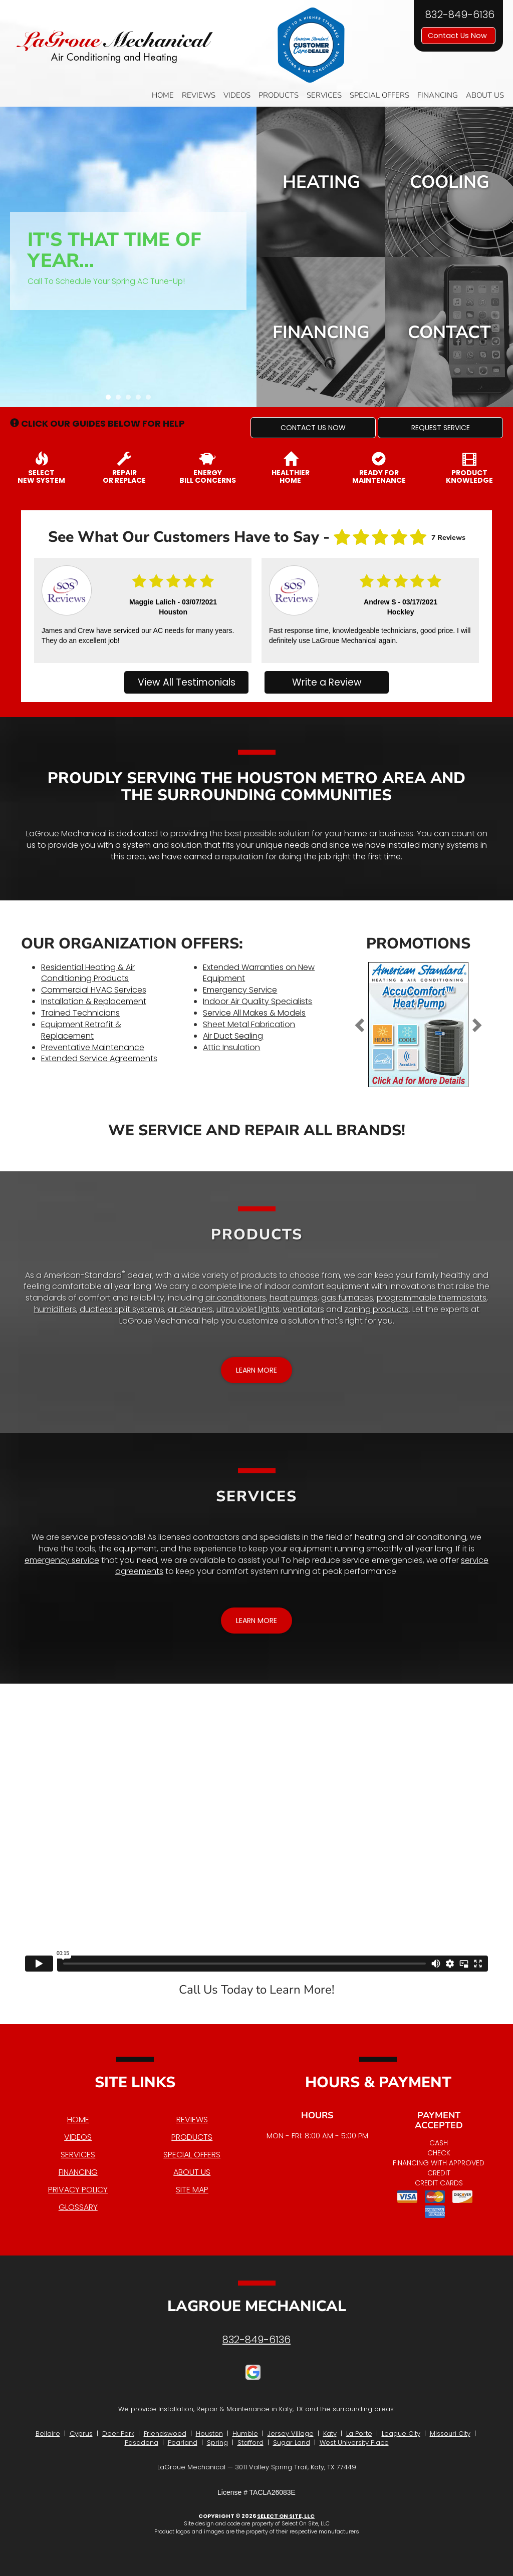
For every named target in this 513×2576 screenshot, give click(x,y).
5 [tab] (151, 400)
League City (401, 2433)
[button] (313, 427)
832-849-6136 (256, 2340)
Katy (330, 2433)
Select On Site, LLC (286, 2516)
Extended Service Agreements (99, 1058)
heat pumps (294, 1298)
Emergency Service (240, 990)
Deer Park (118, 2433)
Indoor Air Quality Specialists (257, 1001)
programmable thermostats (431, 1298)
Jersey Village (291, 2433)
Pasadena (141, 2442)
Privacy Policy (78, 2189)
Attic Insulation (231, 1047)
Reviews (198, 95)
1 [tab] (111, 400)
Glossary (78, 2207)
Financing (437, 95)
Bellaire (48, 2433)
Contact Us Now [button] (458, 36)
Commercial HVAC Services (93, 990)
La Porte (359, 2433)
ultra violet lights (248, 1309)
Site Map (192, 2189)
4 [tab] (141, 400)
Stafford (250, 2442)
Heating (321, 182)
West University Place (354, 2442)
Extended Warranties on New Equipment (259, 973)
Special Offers (379, 95)
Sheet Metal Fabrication (249, 1024)
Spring (217, 2442)
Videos (236, 95)
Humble (245, 2433)
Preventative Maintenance (92, 1047)
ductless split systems (122, 1309)
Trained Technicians (80, 1013)
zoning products (376, 1309)
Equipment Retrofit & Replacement (81, 1030)
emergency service (62, 1560)
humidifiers (55, 1309)
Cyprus (81, 2433)
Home (163, 95)
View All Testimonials (186, 682)
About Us (485, 95)
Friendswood (165, 2433)
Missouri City (450, 2433)
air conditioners (235, 1298)
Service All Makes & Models (254, 1013)
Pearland (182, 2442)
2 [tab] (121, 400)
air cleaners (190, 1309)
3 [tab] (131, 400)
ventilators (303, 1309)
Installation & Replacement (93, 1001)
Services (324, 95)
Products (279, 95)
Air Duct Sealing (233, 1036)
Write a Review (327, 682)
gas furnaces (347, 1298)
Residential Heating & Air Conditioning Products (88, 973)
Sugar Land (291, 2442)
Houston (209, 2433)
